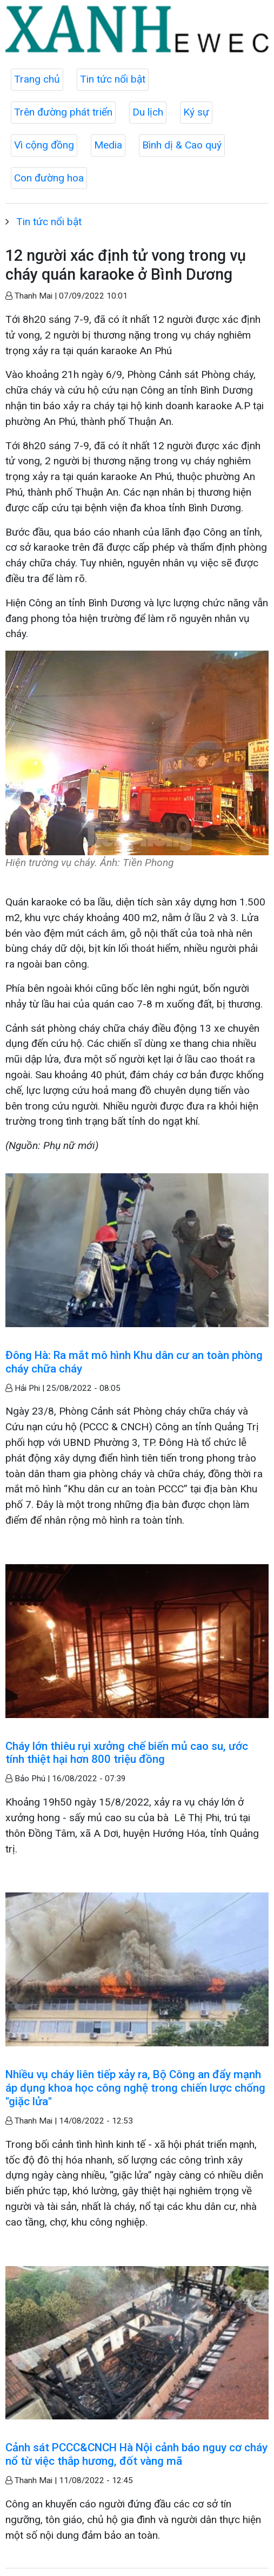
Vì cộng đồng (44, 145)
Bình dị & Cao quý (182, 145)
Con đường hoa (49, 178)
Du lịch (147, 112)
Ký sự (196, 112)
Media (108, 145)
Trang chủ (37, 79)
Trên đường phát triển (63, 112)
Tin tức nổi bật (112, 79)
